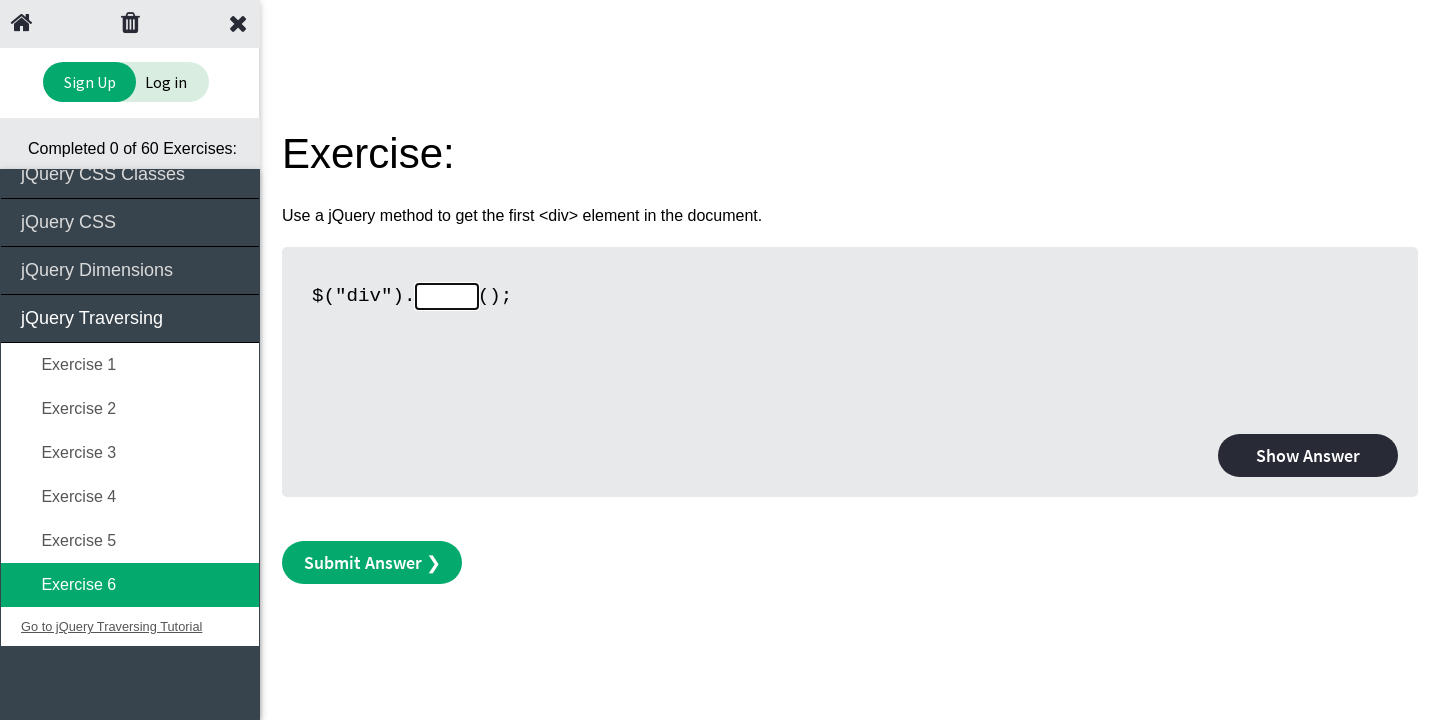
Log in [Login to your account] (166, 82)
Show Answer (1308, 455)
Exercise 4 (68, 496)
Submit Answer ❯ (372, 562)
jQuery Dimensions (131, 268)
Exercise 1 (68, 364)
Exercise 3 (68, 452)
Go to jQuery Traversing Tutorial (111, 626)
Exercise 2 (68, 408)
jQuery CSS (131, 220)
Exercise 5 (68, 540)
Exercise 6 (68, 584)
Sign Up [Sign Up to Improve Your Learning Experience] (90, 82)
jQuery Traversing (131, 316)
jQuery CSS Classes (131, 172)
